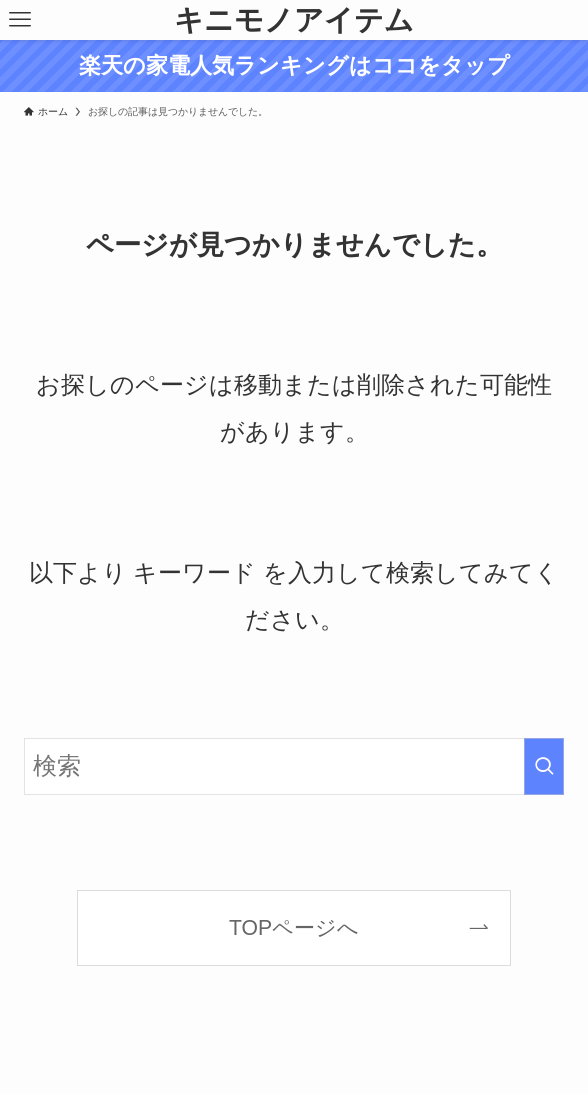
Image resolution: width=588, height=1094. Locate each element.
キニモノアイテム (294, 19)
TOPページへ (294, 927)
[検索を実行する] (544, 766)
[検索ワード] (294, 766)
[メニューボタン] (20, 20)
